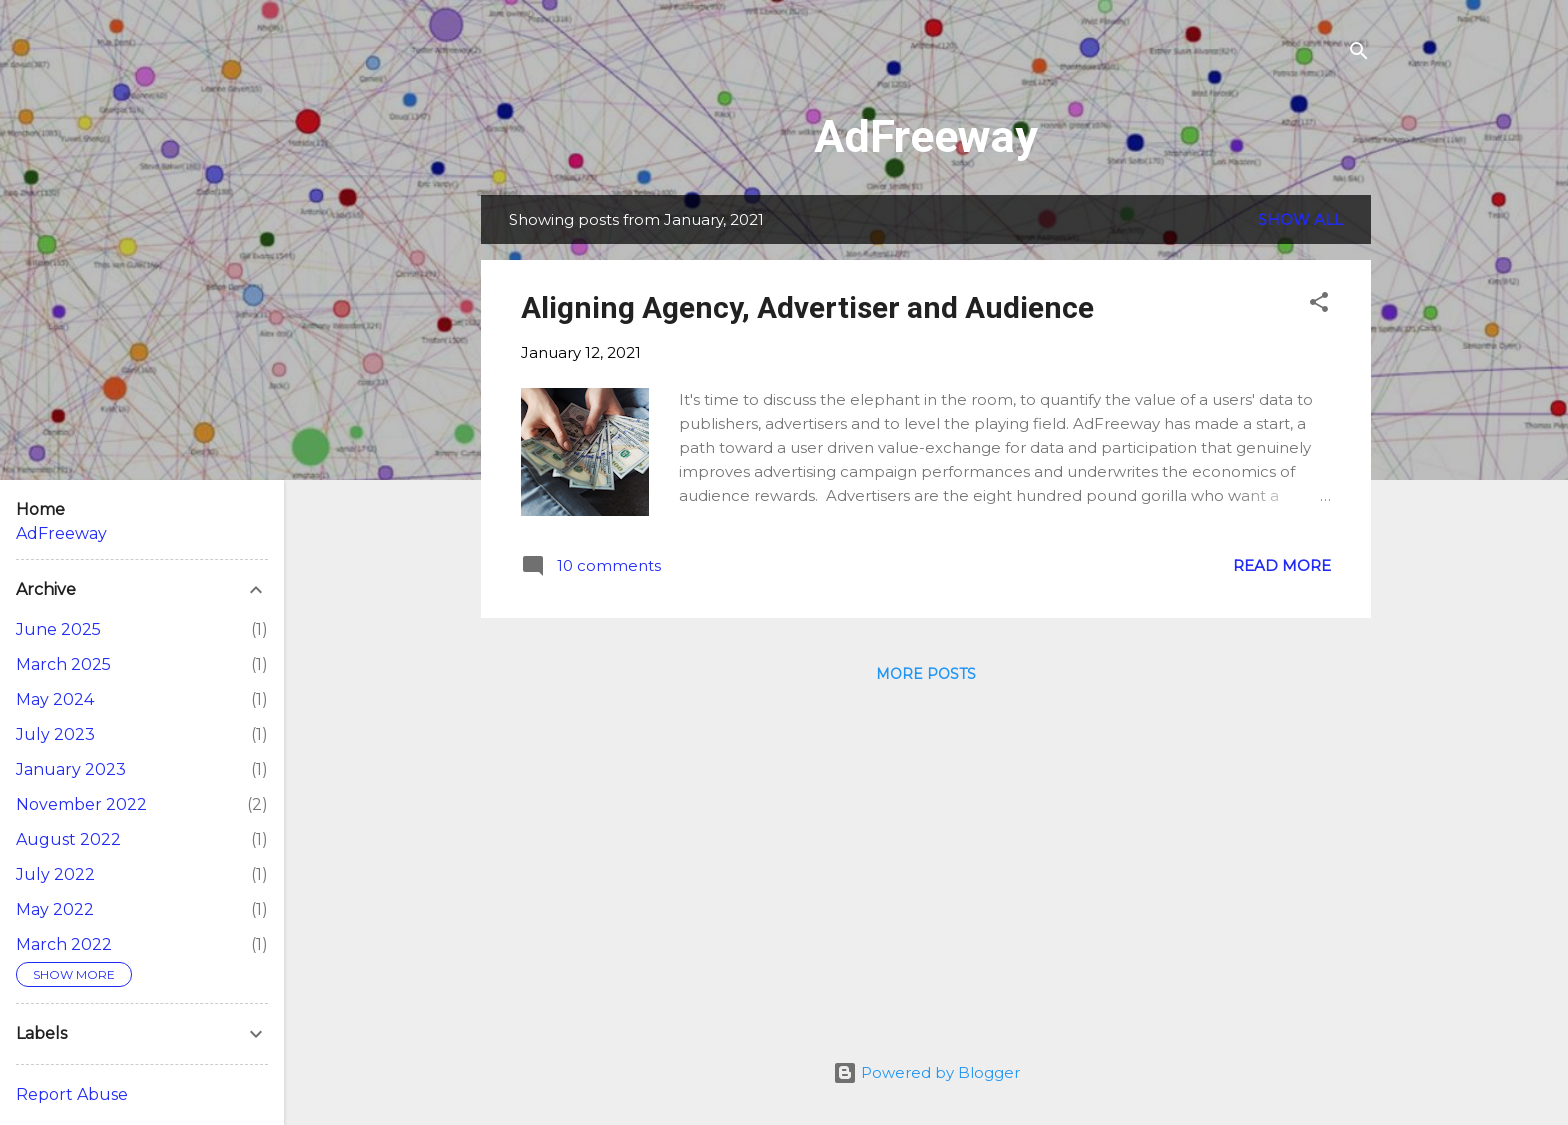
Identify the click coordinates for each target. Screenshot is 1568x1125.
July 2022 (55, 874)
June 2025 (58, 629)
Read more (1282, 565)
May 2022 (55, 909)
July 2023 (55, 734)
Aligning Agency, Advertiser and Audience (807, 307)
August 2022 (68, 839)
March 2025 (63, 664)
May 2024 (55, 699)
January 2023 (71, 769)
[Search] (1359, 54)
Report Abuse (72, 1094)
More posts (926, 674)
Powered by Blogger (926, 1072)
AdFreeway (926, 136)
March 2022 (64, 944)
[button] (1319, 305)
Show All (1300, 219)
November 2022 (81, 804)
